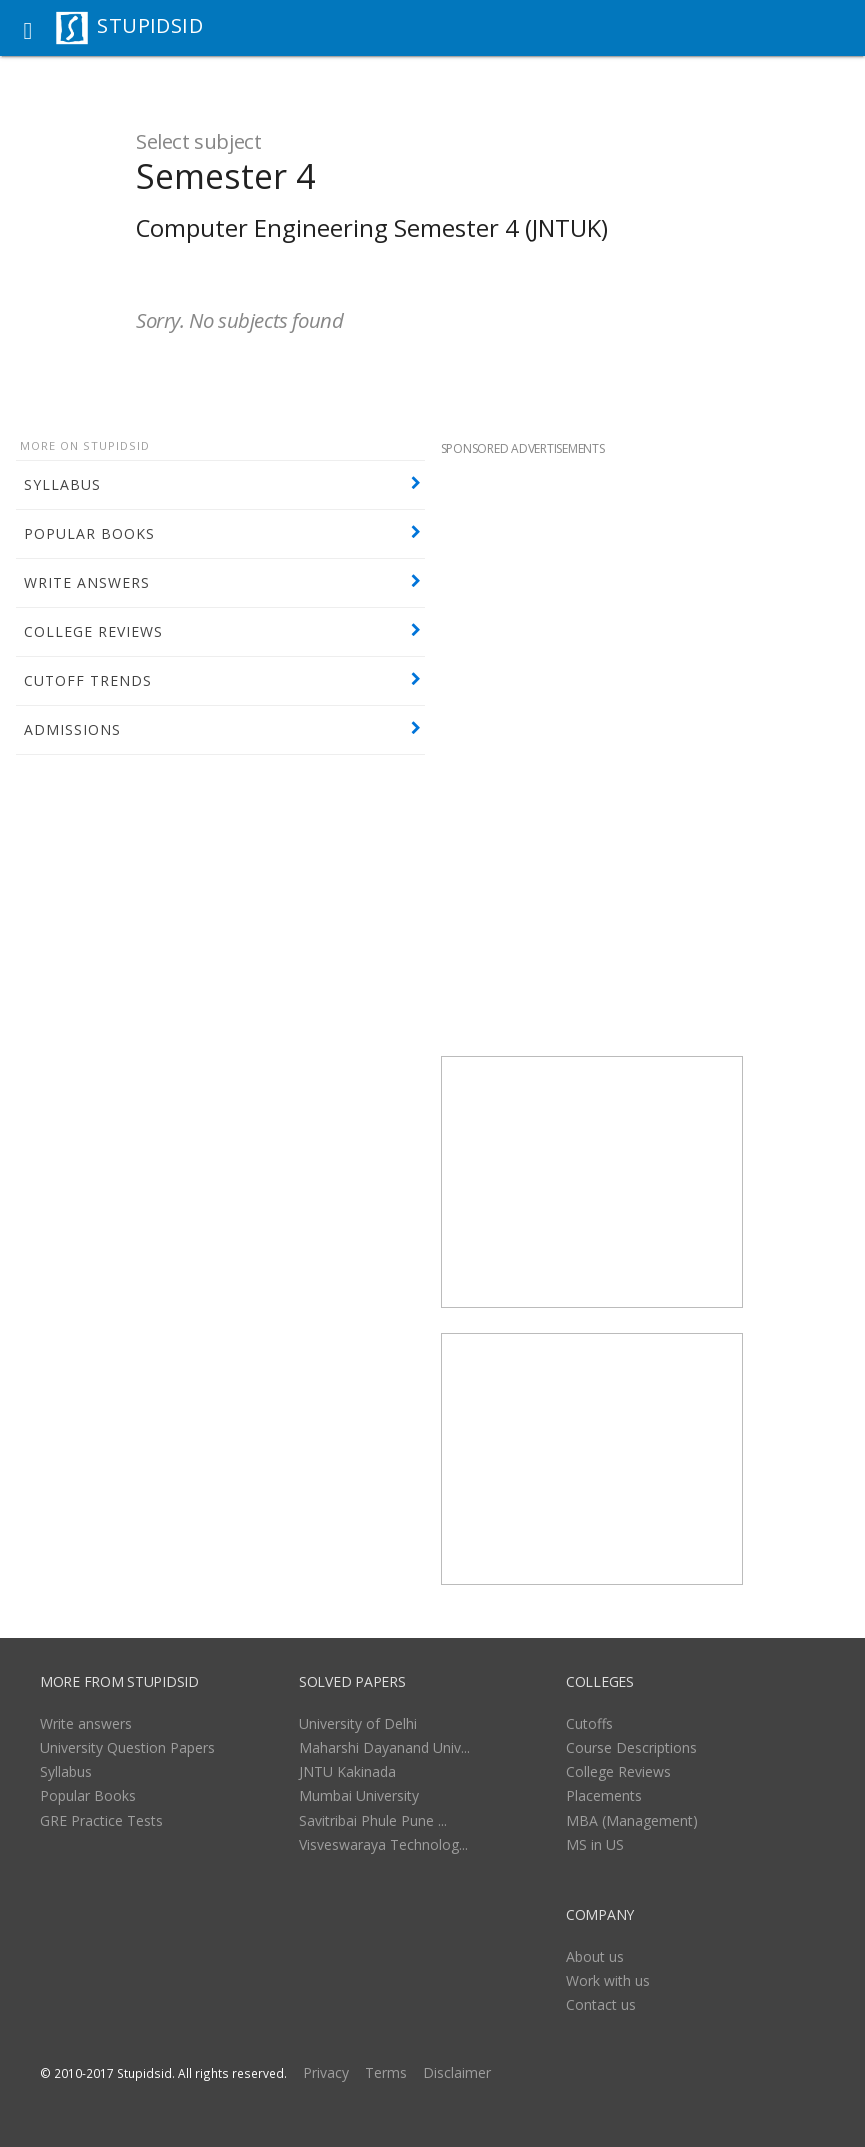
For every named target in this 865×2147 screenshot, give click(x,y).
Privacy (326, 2072)
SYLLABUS (62, 484)
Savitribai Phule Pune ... (373, 1820)
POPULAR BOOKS (89, 533)
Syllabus (66, 1771)
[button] (28, 28)
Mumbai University (359, 1795)
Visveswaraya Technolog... (383, 1844)
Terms (386, 2072)
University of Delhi (358, 1723)
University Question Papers (127, 1747)
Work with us (608, 1980)
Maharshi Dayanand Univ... (384, 1747)
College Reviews (618, 1771)
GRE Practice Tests (101, 1820)
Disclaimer (457, 2072)
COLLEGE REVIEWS (93, 631)
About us (595, 1956)
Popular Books (88, 1795)
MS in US (595, 1844)
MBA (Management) (632, 1820)
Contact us (601, 2004)
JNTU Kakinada (347, 1771)
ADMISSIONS (72, 729)
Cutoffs (589, 1723)
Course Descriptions (631, 1747)
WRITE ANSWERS (87, 582)
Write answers (86, 1723)
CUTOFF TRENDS (88, 680)
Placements (604, 1795)
